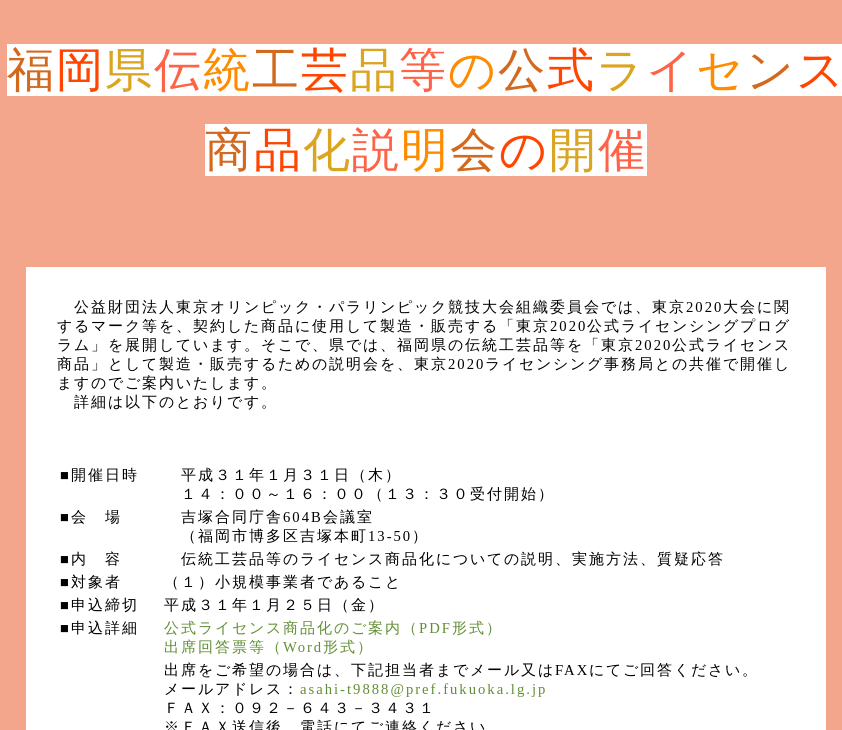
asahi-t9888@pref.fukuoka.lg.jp (423, 689)
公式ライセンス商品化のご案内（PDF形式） (333, 628)
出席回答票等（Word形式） (269, 647)
